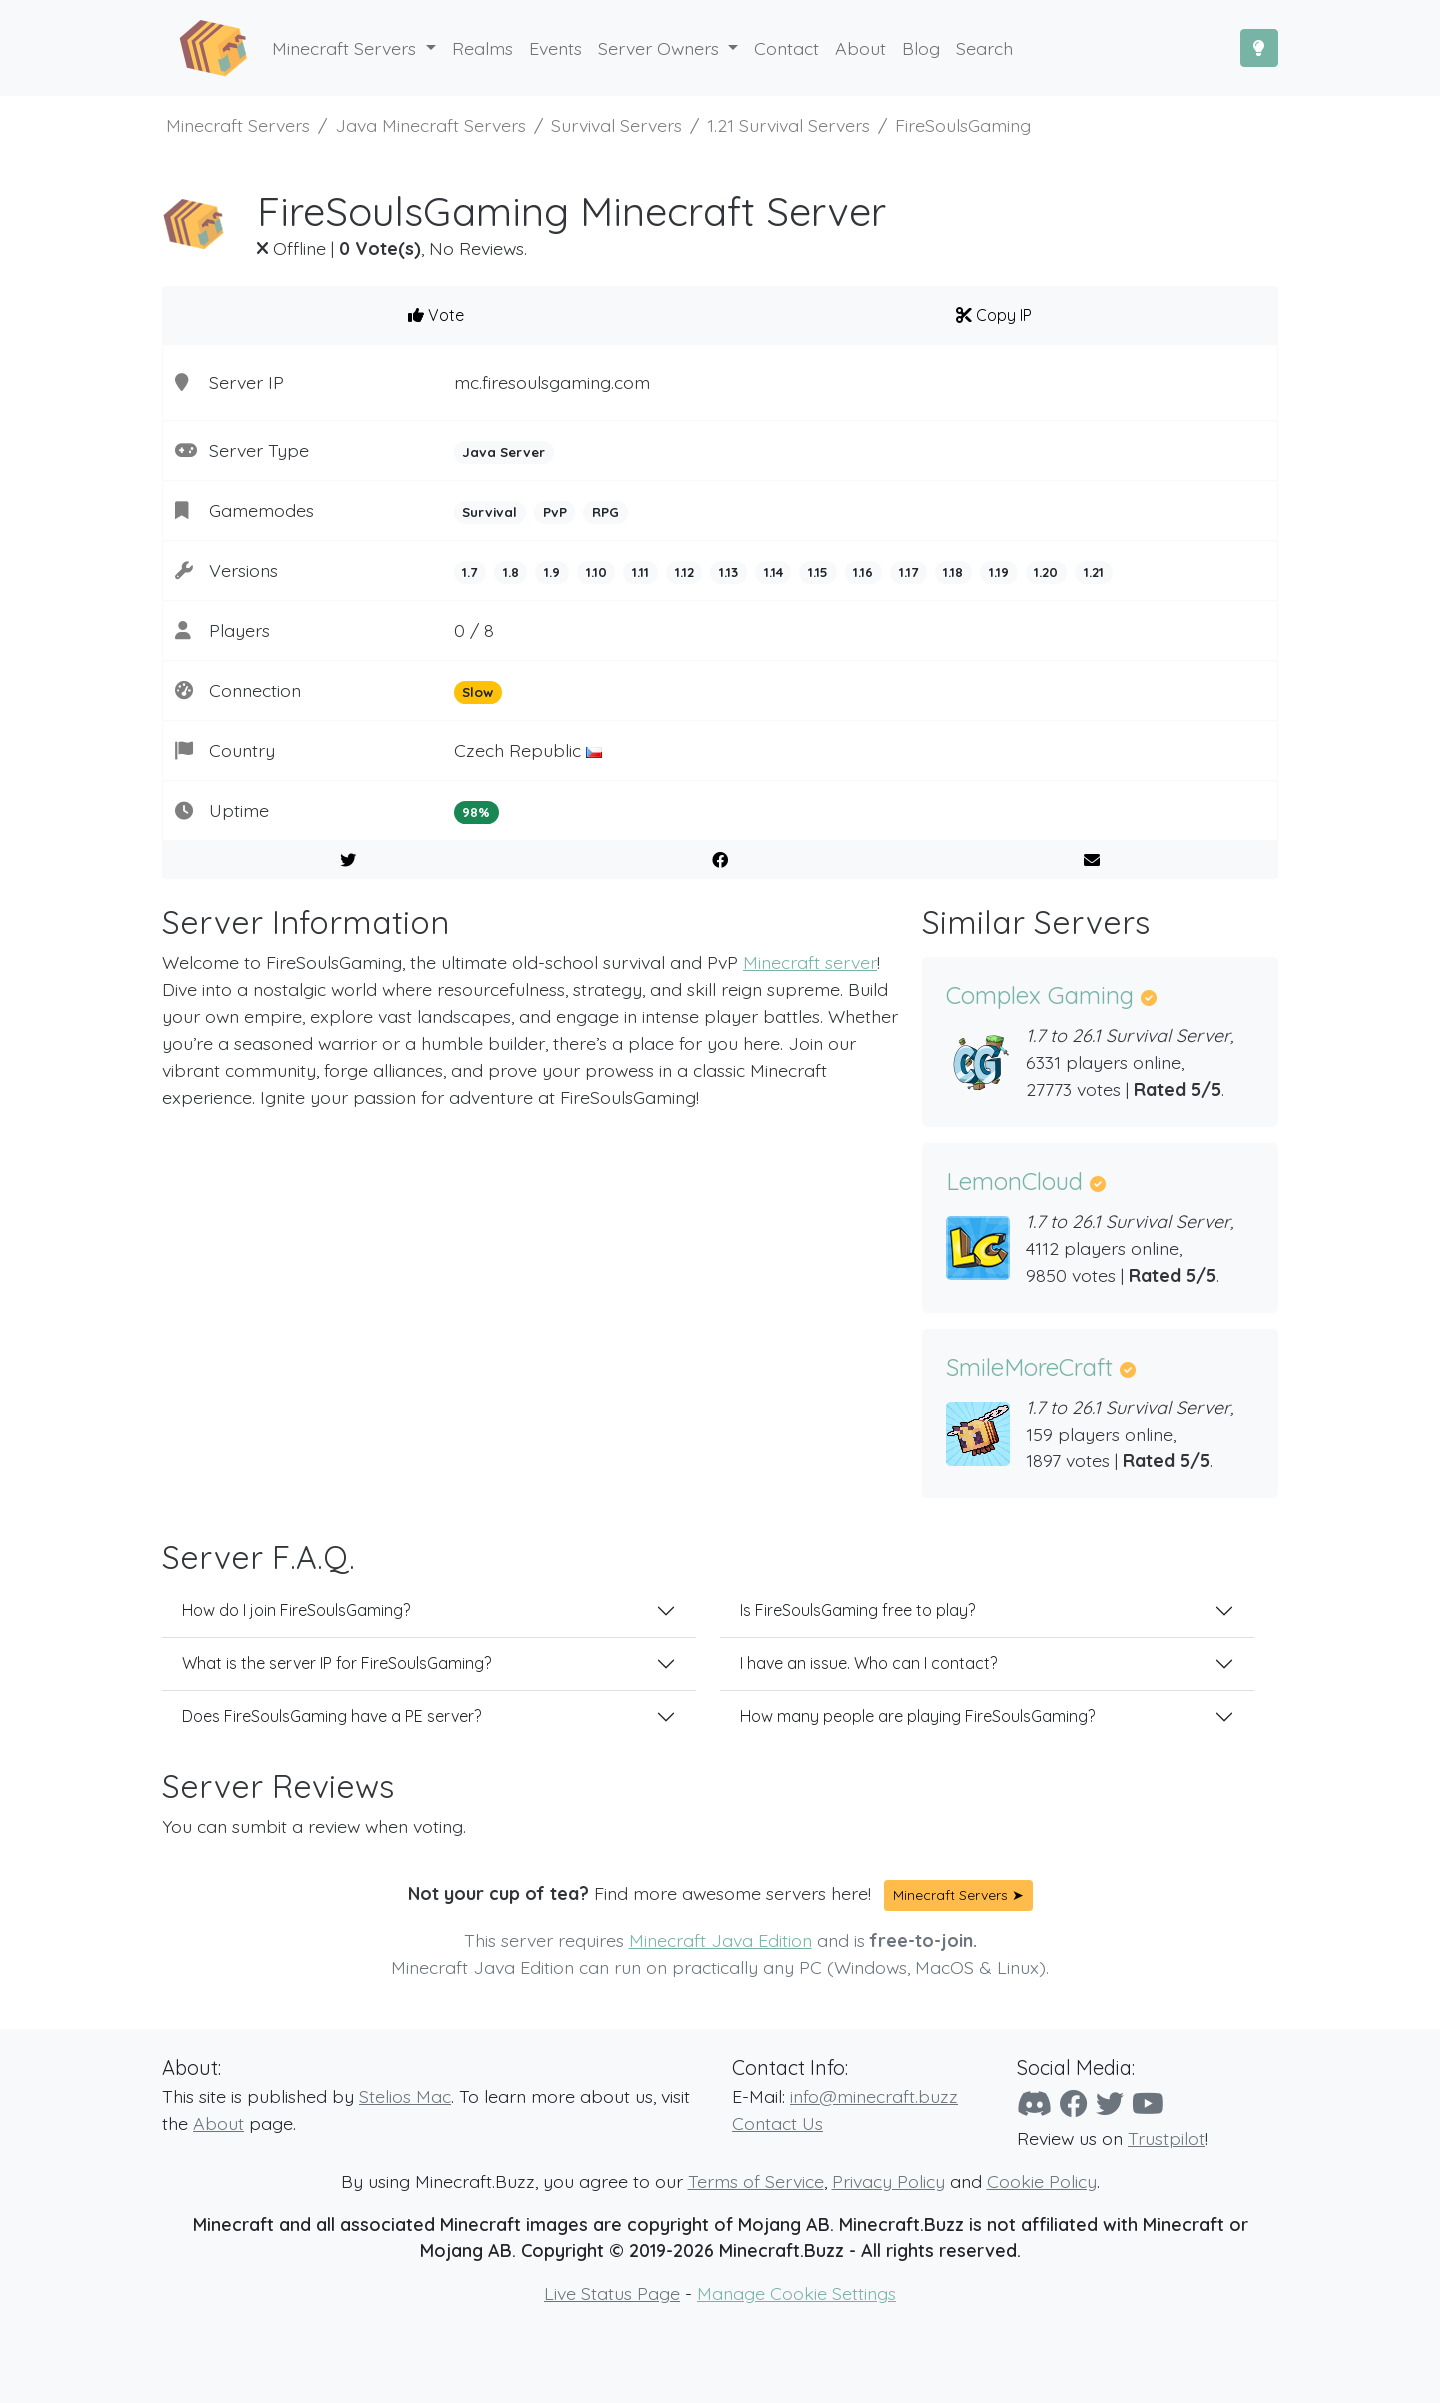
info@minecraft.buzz (874, 2096)
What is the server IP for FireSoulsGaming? (336, 1663)
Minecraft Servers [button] (346, 48)
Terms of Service (756, 2181)
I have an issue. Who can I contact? (868, 1663)
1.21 (1094, 572)
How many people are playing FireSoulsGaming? (917, 1716)
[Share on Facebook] (720, 860)
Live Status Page (612, 2293)
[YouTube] (1148, 2103)
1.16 (863, 572)
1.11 (640, 572)
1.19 (999, 572)
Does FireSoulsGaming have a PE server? (331, 1716)
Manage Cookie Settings (796, 2293)
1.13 (728, 572)
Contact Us (777, 2123)
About (218, 2123)
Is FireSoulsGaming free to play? (857, 1610)
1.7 (469, 572)
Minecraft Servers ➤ (958, 1895)
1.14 (773, 572)
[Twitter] (1110, 2103)
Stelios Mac (405, 2096)
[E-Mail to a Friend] (1091, 860)
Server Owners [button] (661, 48)
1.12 (684, 572)
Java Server (503, 452)
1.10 (596, 572)
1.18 (953, 572)
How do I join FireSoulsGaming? (296, 1610)
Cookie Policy (1042, 2181)
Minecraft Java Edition (720, 1940)
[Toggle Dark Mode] (1259, 48)
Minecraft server (810, 962)
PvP (555, 512)
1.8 (511, 572)
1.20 (1046, 572)
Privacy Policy (888, 2181)
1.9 (552, 572)
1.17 (908, 572)
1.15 (818, 572)
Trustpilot (1166, 2138)
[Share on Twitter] (348, 860)
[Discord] (1034, 2103)
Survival (489, 512)
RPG (605, 512)
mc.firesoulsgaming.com (552, 382)
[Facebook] (1074, 2103)
